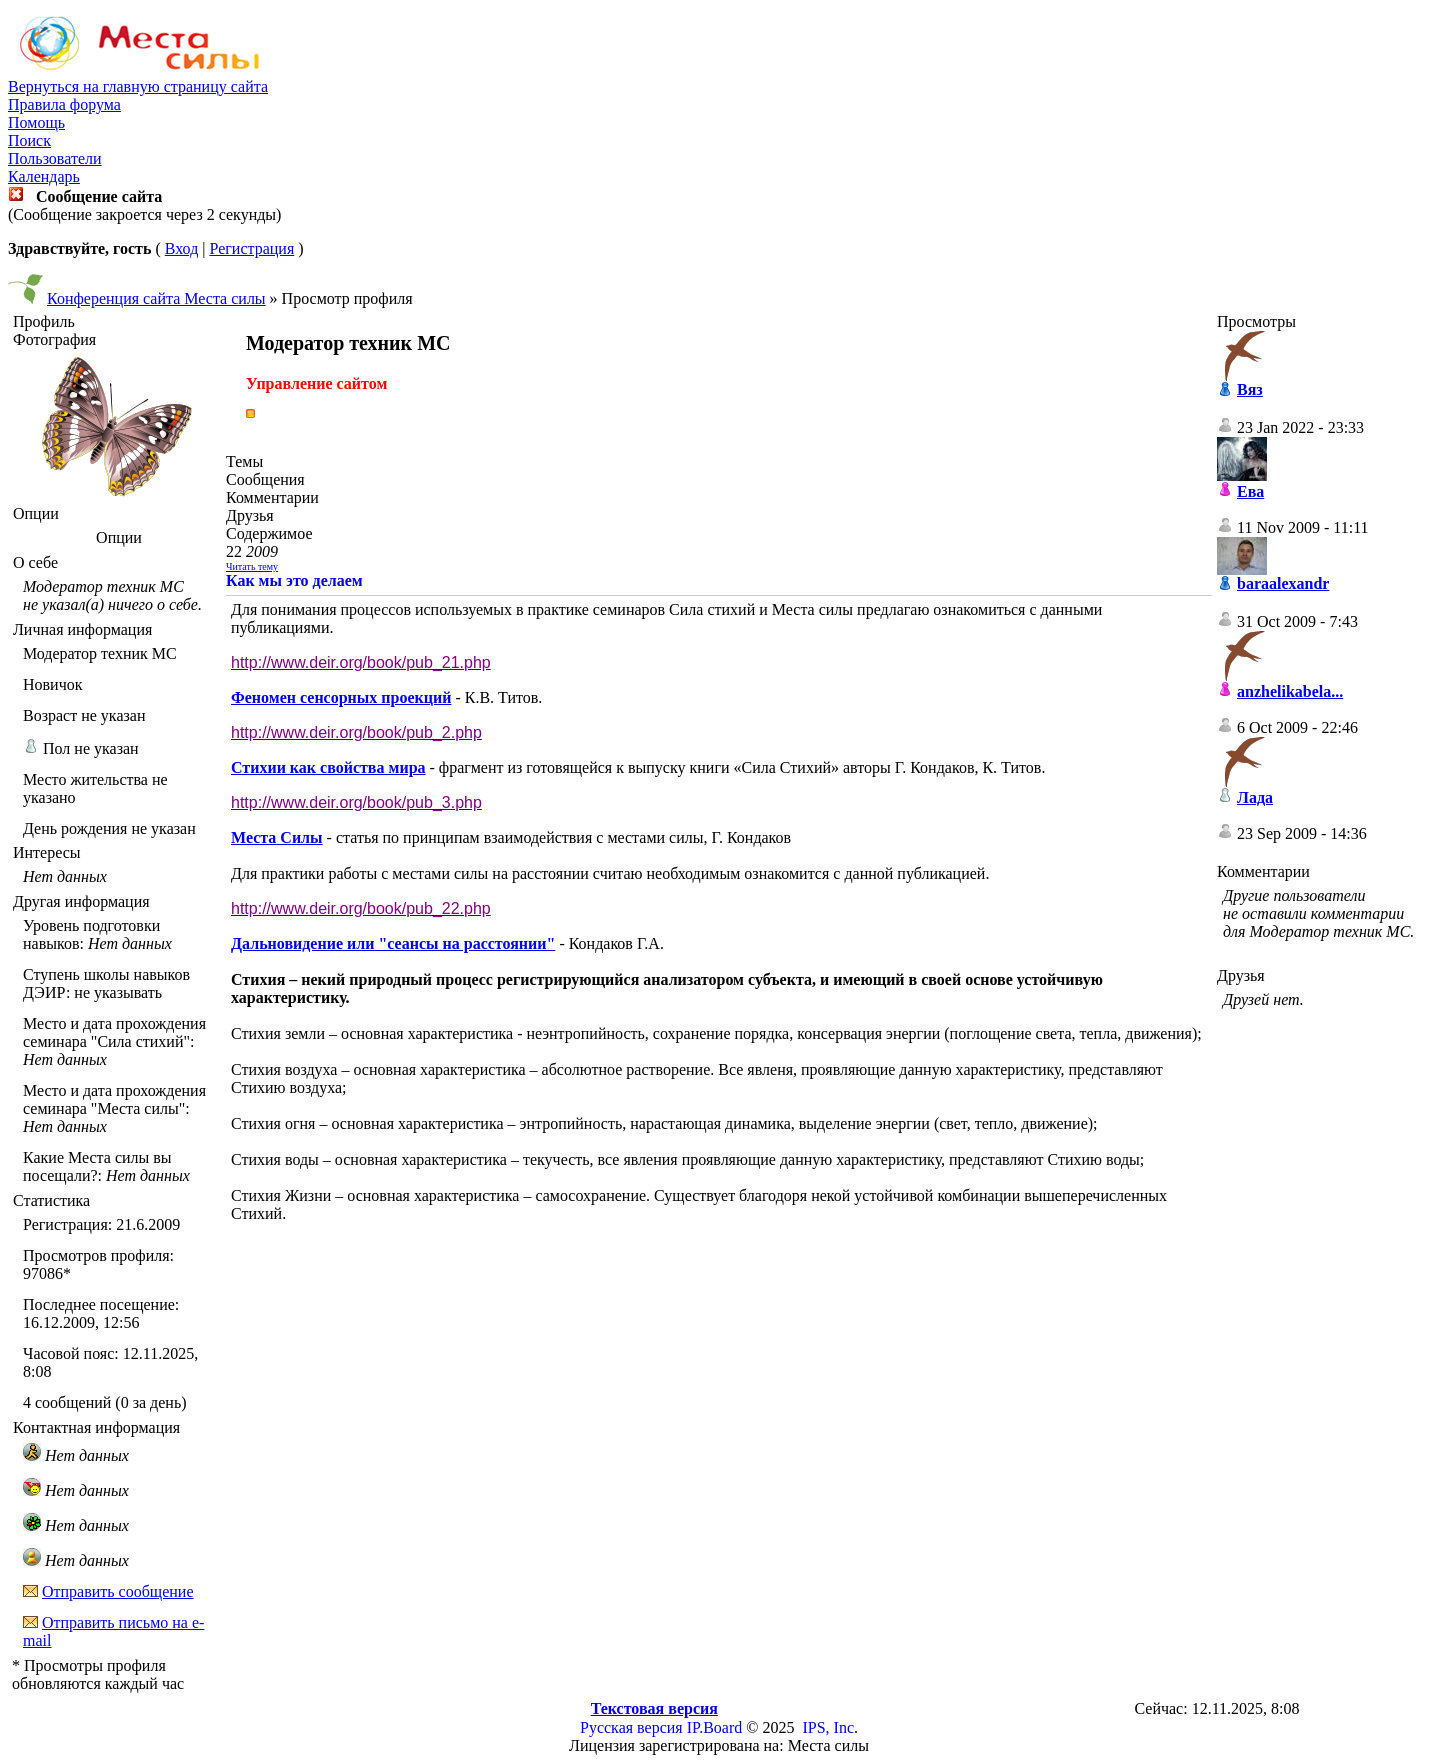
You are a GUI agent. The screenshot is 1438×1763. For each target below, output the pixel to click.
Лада (1255, 797)
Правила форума (64, 104)
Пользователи (55, 158)
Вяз (1250, 389)
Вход (182, 248)
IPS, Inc (828, 1727)
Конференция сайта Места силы (156, 298)
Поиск (29, 140)
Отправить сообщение (118, 1591)
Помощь (36, 122)
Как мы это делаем (294, 580)
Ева (1250, 491)
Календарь (44, 176)
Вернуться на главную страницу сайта (138, 86)
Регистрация (251, 248)
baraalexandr (1283, 583)
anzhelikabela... (1290, 691)
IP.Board (715, 1727)
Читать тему (252, 566)
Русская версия (631, 1727)
